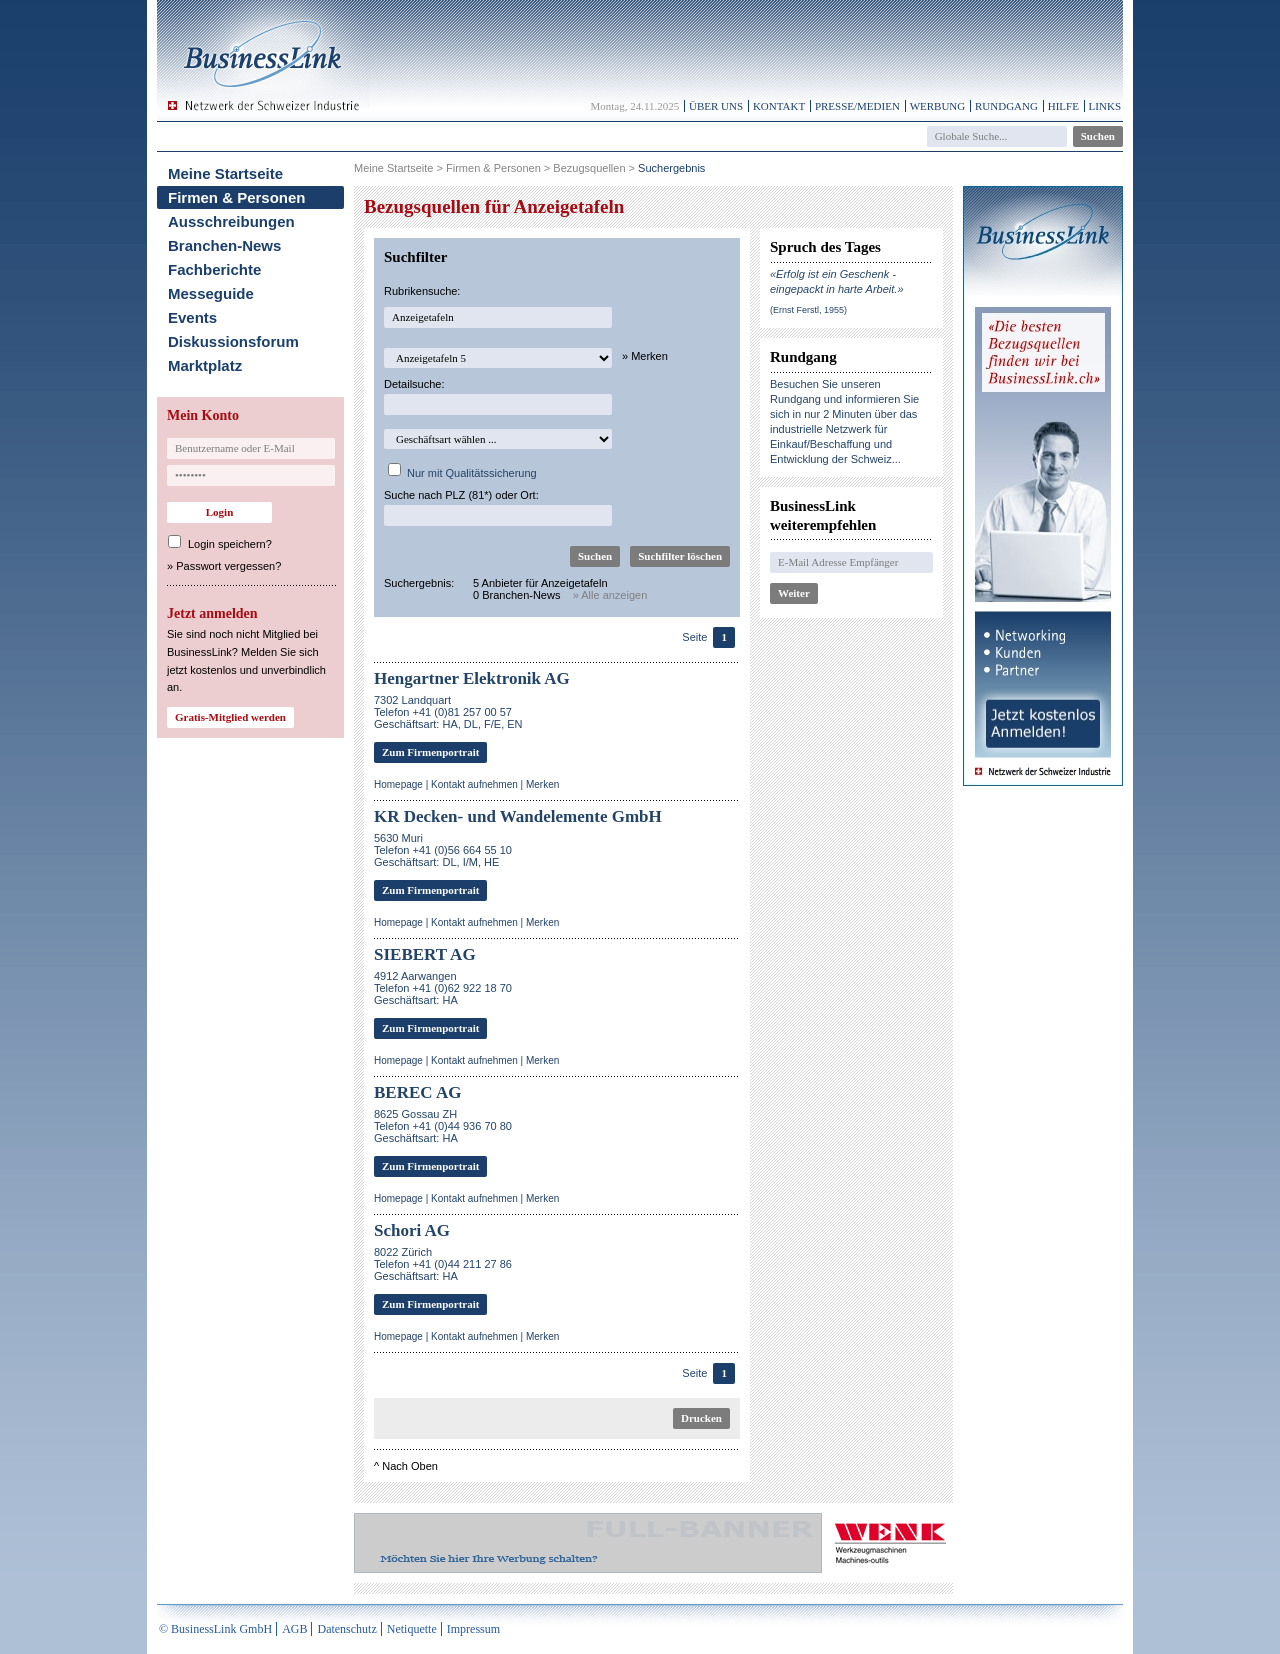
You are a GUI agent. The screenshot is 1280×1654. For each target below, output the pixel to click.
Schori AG (412, 1230)
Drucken (701, 1418)
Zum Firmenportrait (430, 752)
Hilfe (1063, 106)
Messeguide (211, 293)
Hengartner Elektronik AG (472, 678)
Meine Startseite (225, 173)
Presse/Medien (857, 106)
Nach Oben (410, 1466)
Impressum (473, 1629)
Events (192, 317)
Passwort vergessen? (228, 566)
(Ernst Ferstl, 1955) (808, 310)
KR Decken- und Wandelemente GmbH (518, 816)
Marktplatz (205, 365)
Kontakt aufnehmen (474, 784)
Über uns (716, 106)
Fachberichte (214, 269)
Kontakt (779, 106)
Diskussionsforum (233, 341)
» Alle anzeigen (610, 595)
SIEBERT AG (425, 954)
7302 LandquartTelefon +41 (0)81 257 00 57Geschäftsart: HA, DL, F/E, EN (448, 712)
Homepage (398, 784)
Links (1105, 106)
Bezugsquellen (589, 168)
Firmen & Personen (237, 197)
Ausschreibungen (231, 221)
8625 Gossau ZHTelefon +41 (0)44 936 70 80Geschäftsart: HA (443, 1126)
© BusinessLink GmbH (215, 1629)
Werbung (938, 106)
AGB (294, 1629)
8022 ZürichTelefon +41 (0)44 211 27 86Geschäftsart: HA (443, 1264)
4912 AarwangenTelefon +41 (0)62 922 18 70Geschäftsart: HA (443, 988)
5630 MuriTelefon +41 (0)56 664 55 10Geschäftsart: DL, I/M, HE (443, 850)
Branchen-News (224, 245)
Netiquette (412, 1629)
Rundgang (1006, 106)
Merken (542, 784)
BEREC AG (417, 1092)
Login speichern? (230, 544)
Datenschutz (346, 1629)
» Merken (645, 356)
